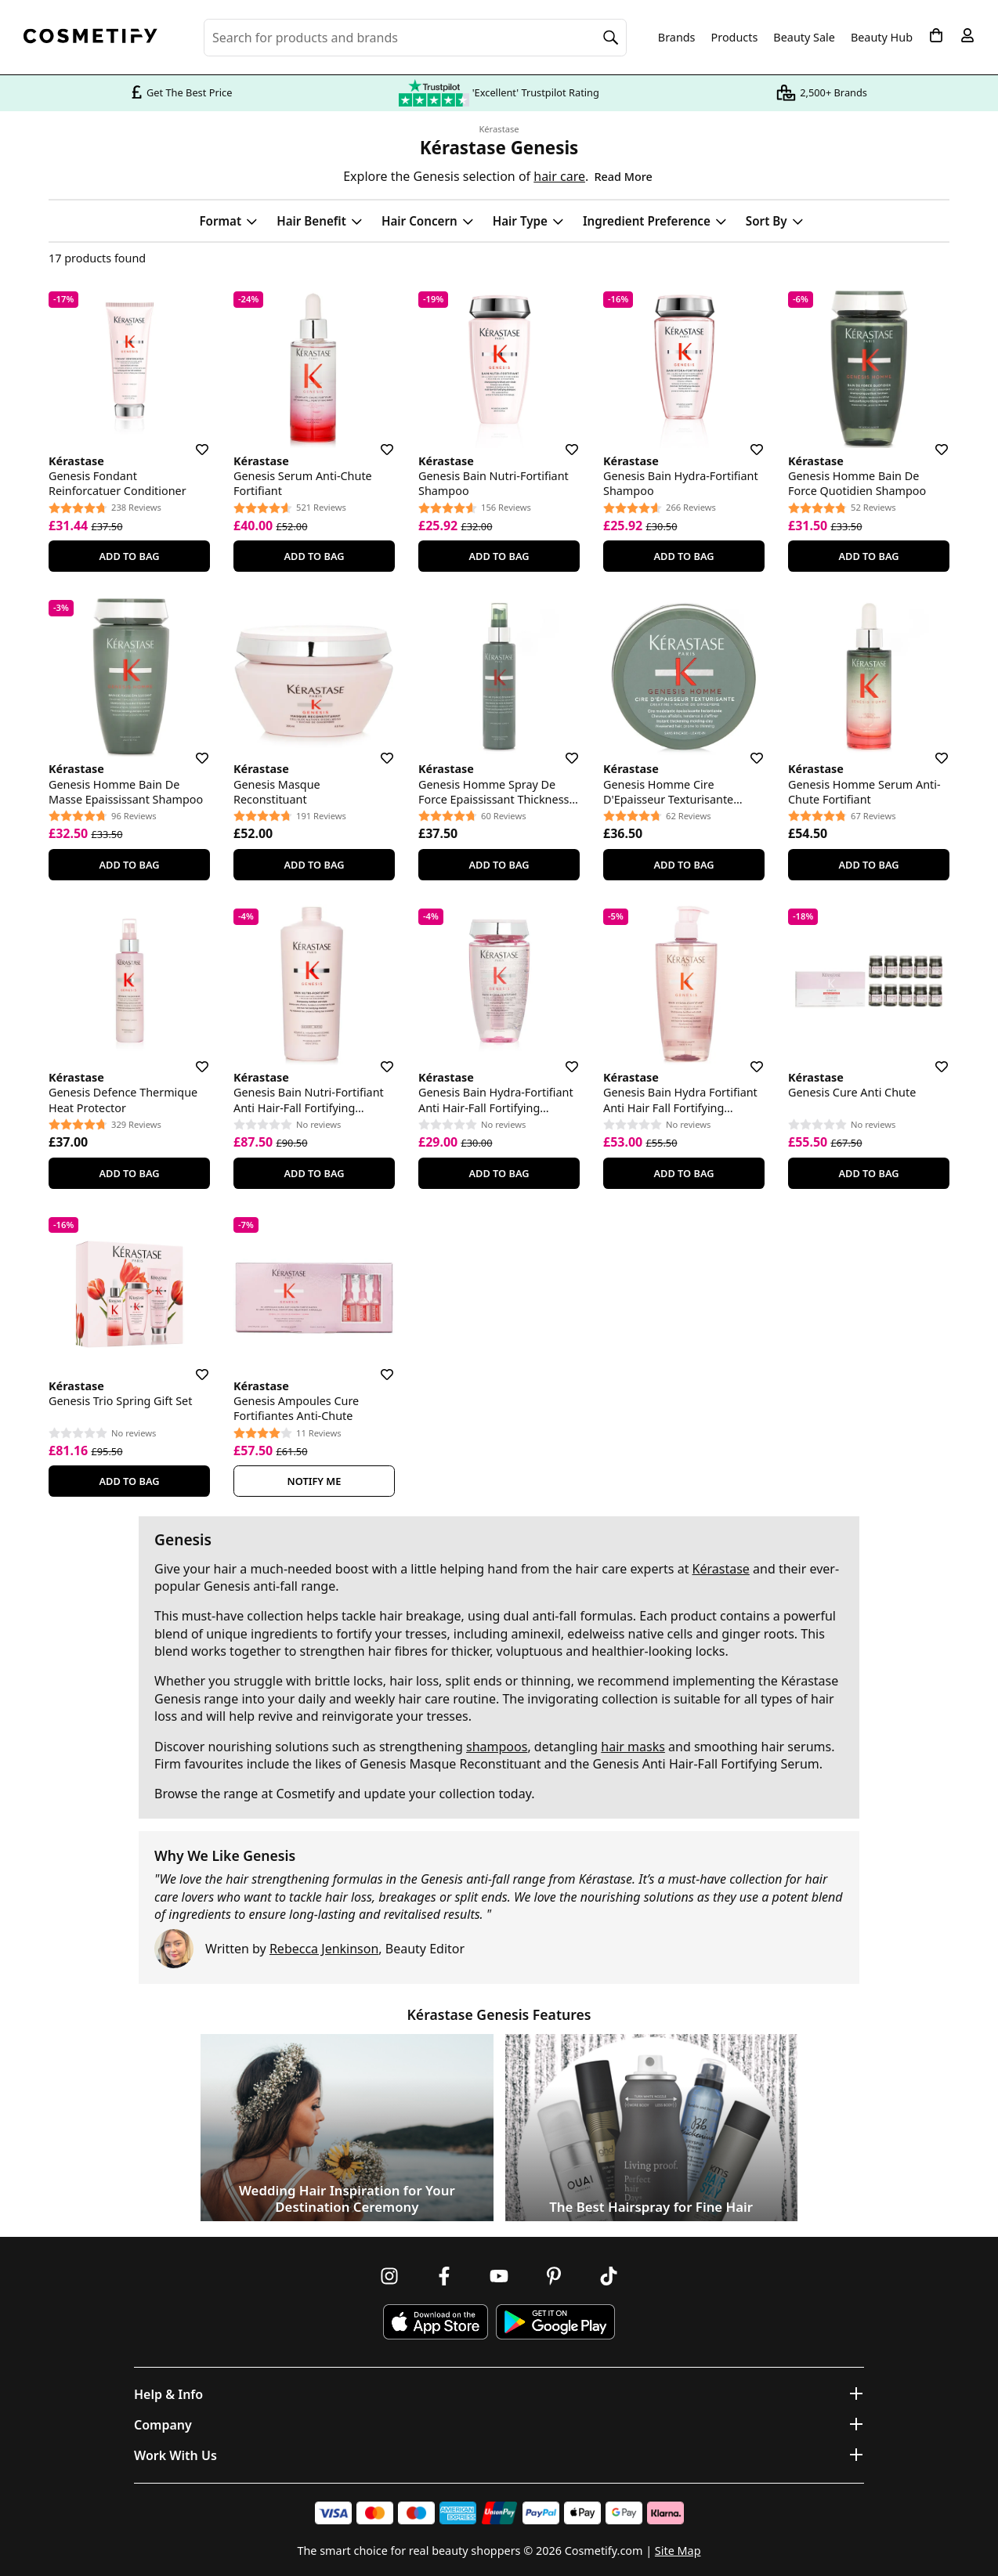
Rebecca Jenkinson (323, 1948)
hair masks (633, 1746)
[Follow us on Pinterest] (554, 2276)
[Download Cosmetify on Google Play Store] (555, 2321)
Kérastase (499, 129)
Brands (677, 37)
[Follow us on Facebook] (444, 2276)
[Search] (611, 37)
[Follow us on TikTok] (608, 2276)
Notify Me (314, 1481)
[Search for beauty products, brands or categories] (415, 37)
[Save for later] (191, 440)
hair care (559, 176)
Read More (623, 176)
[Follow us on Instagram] (389, 2276)
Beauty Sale (804, 37)
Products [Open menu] (734, 37)
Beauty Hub (882, 37)
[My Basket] (936, 35)
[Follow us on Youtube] (499, 2276)
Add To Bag (129, 556)
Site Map (678, 2550)
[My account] (967, 35)
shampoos (496, 1746)
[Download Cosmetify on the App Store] (435, 2321)
